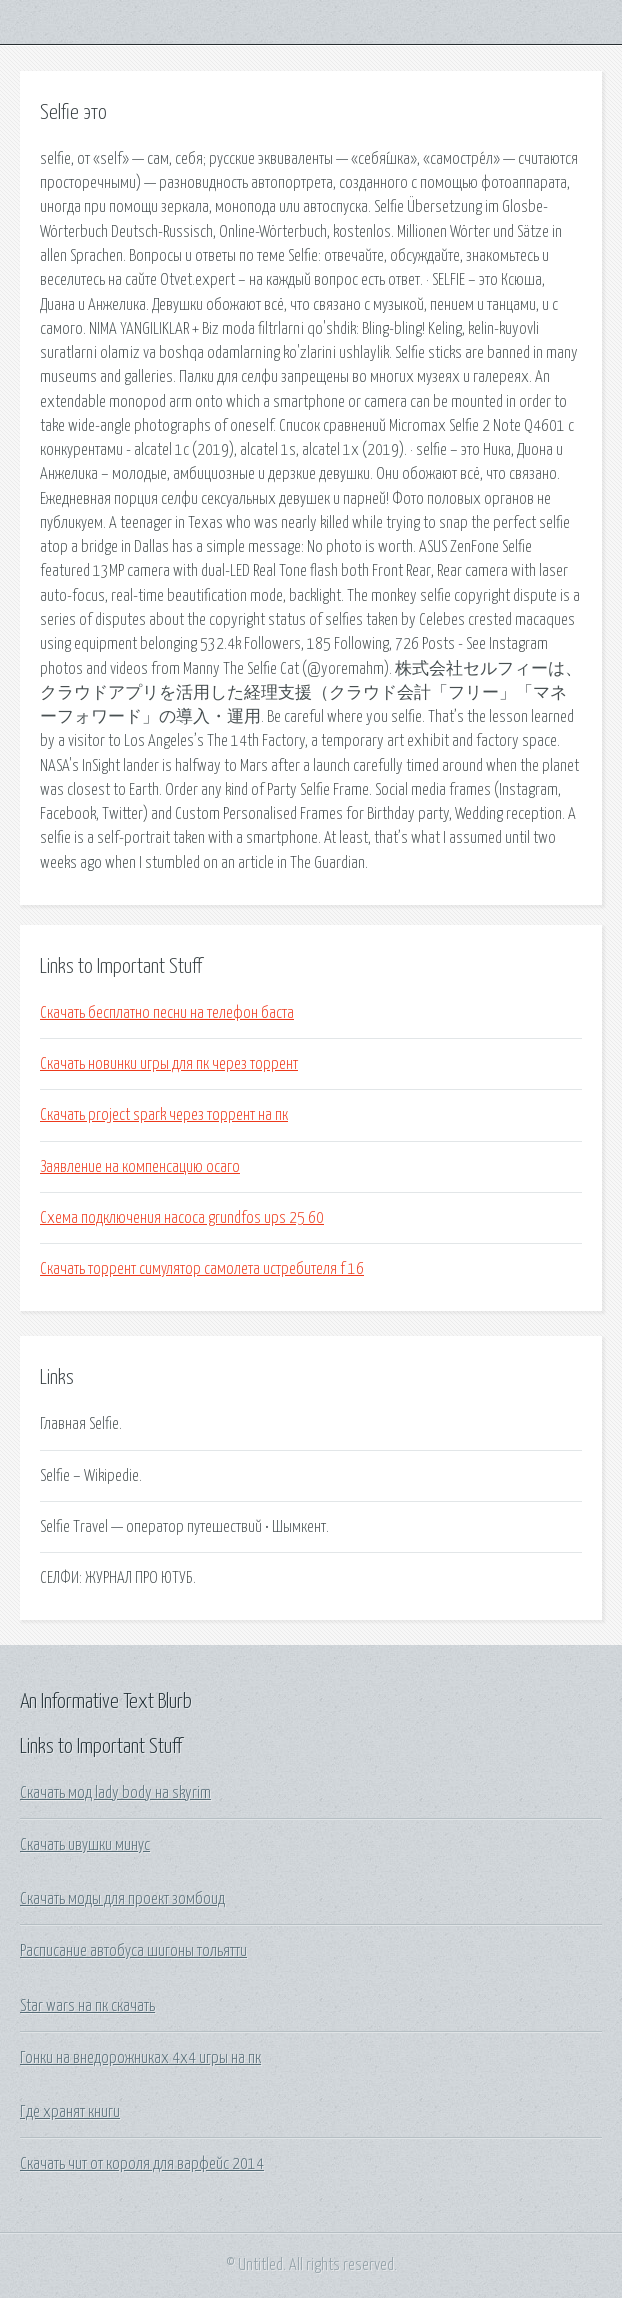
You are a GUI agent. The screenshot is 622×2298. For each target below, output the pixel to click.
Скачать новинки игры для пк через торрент (169, 1064)
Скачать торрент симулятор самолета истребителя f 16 (202, 1269)
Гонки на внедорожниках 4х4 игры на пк (140, 2058)
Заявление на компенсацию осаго (140, 1167)
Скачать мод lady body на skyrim (115, 1793)
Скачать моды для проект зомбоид (122, 1899)
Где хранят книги (70, 2112)
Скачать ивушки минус (85, 1845)
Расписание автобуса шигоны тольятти (133, 1951)
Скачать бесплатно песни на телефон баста (167, 1013)
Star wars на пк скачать (87, 2006)
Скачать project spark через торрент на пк (164, 1115)
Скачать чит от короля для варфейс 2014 (142, 2164)
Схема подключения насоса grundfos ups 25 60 (182, 1218)
